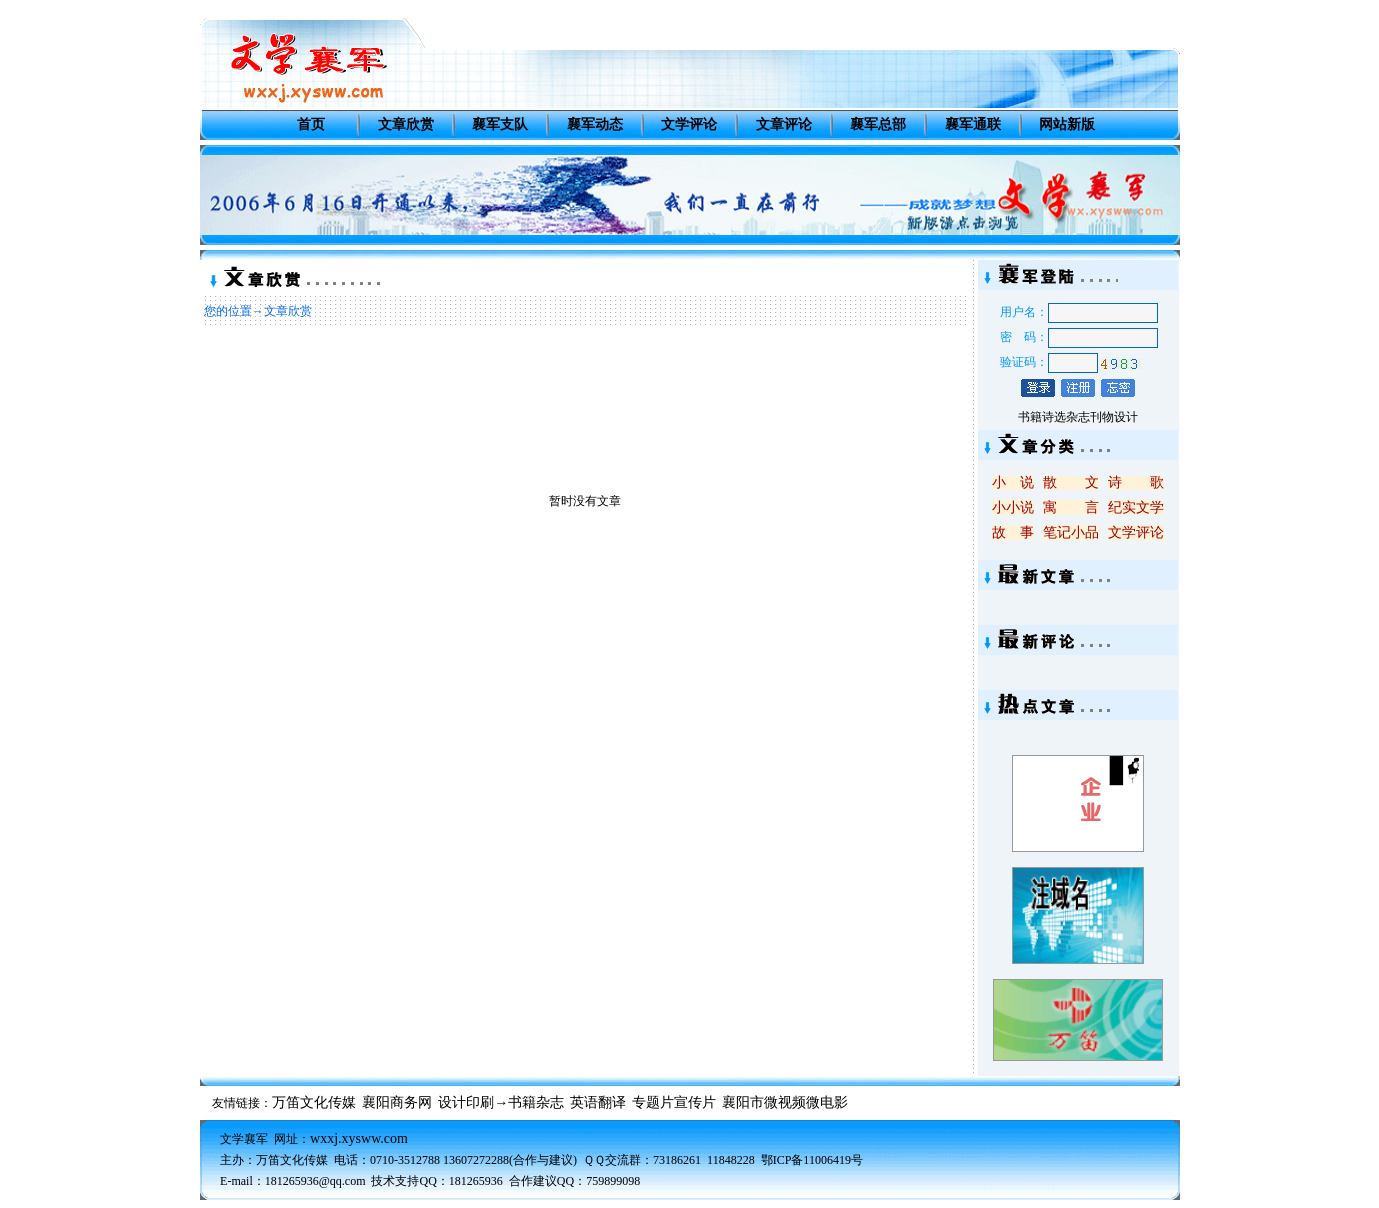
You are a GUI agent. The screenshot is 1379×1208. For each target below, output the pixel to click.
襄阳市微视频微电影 (785, 1102)
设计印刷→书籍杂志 (501, 1102)
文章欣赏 (406, 124)
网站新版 (1067, 124)
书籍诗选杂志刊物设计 (1078, 417)
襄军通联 (973, 124)
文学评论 (689, 124)
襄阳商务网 (397, 1102)
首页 (311, 124)
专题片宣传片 (674, 1102)
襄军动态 (595, 124)
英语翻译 (598, 1102)
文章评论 (784, 124)
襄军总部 (878, 124)
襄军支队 (500, 124)
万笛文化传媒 (314, 1102)
